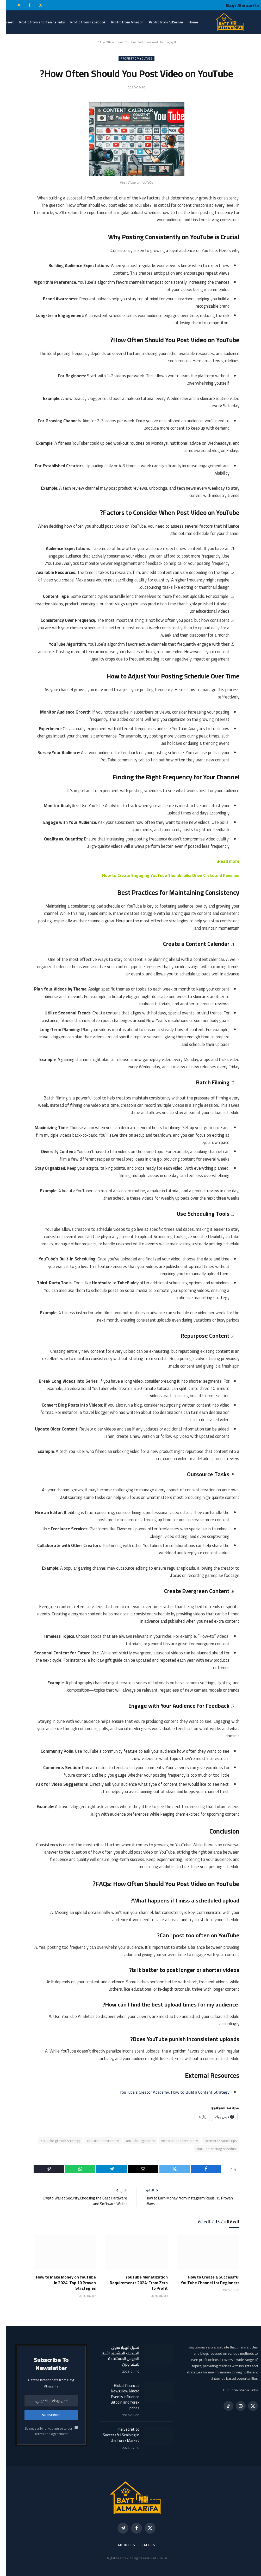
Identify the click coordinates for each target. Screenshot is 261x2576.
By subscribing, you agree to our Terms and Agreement (45, 2431)
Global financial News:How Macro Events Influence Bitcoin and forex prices (119, 2396)
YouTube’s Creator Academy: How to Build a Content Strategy (166, 2092)
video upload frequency (173, 2140)
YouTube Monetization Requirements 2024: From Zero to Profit (133, 2282)
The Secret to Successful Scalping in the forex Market (115, 2434)
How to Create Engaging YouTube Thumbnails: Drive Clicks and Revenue (163, 875)
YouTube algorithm (134, 2140)
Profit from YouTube (130, 58)
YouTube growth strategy (54, 2140)
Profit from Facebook (82, 22)
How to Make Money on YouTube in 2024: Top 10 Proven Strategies (60, 2282)
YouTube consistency (96, 2140)
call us (142, 2544)
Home (187, 22)
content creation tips (214, 2140)
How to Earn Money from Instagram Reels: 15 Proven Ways (184, 2201)
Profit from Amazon (121, 22)
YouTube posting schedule (210, 2148)
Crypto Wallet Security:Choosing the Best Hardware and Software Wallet (78, 2201)
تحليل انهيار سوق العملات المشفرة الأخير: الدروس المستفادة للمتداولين (114, 2355)
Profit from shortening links (36, 22)
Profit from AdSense (160, 22)
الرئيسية (165, 42)
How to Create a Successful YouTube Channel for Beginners (204, 2280)
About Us (120, 2544)
